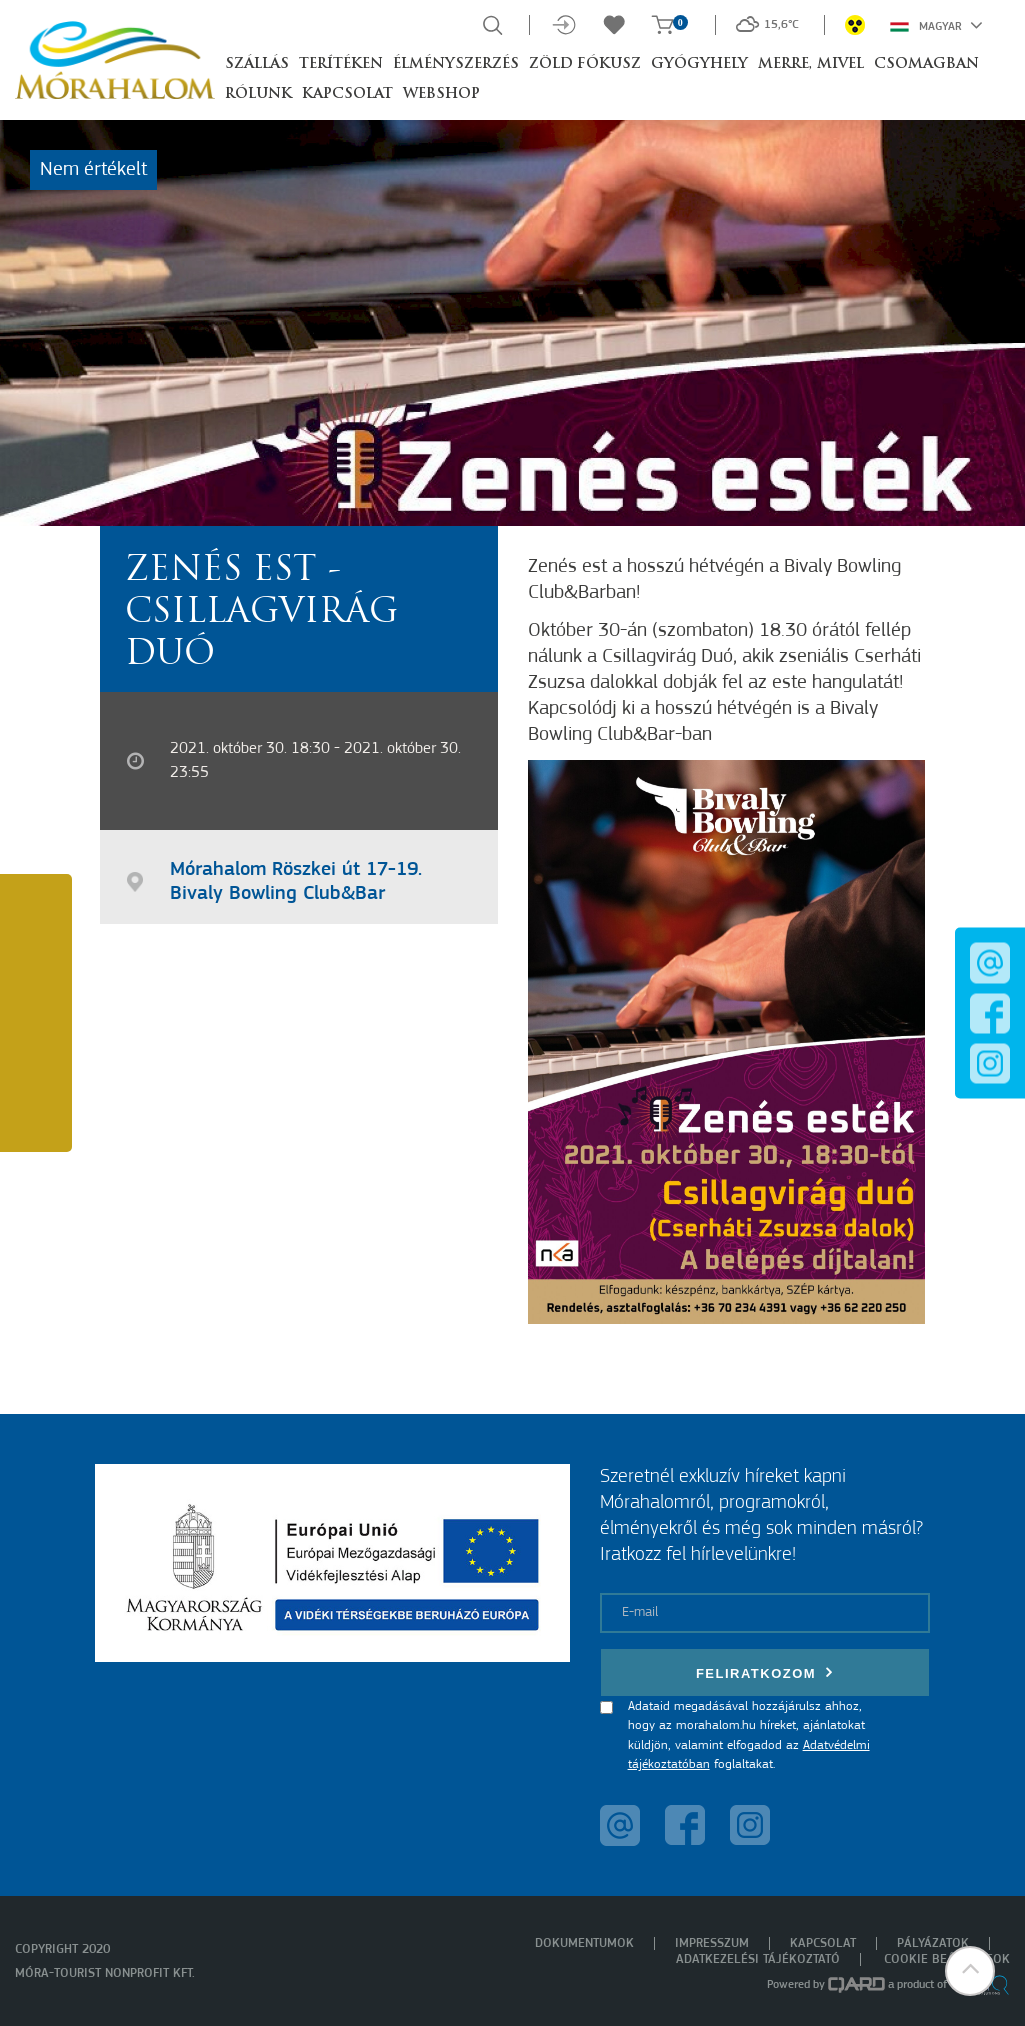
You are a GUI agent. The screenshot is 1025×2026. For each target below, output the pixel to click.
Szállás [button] (257, 64)
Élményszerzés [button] (456, 64)
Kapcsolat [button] (347, 94)
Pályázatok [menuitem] (933, 1943)
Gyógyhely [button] (699, 64)
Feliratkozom (765, 1672)
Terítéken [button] (341, 64)
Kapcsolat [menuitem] (823, 1943)
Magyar (936, 25)
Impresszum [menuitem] (712, 1943)
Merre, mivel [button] (811, 64)
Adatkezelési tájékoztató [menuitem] (758, 1959)
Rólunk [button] (258, 94)
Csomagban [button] (926, 64)
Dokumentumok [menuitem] (584, 1943)
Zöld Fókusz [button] (585, 64)
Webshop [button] (441, 94)
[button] (970, 1971)
